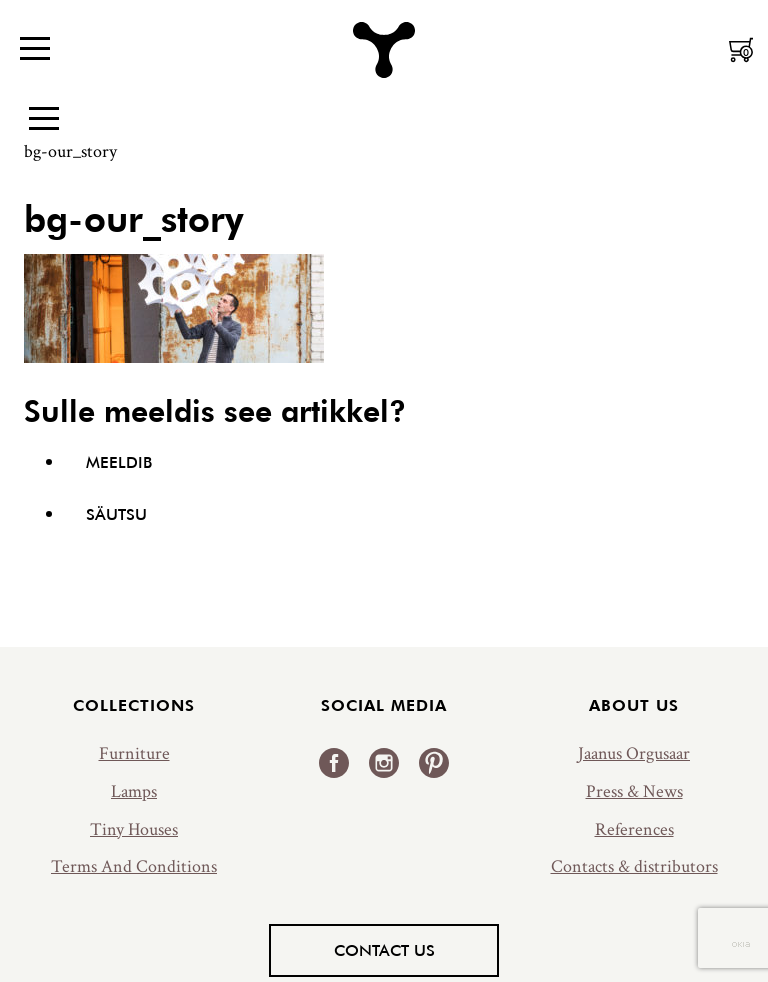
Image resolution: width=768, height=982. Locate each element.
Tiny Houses (134, 829)
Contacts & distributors (634, 866)
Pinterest (434, 763)
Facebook (334, 763)
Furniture (134, 753)
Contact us (384, 950)
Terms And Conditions (134, 866)
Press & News (634, 791)
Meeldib (119, 462)
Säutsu (116, 514)
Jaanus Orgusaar (634, 753)
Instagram (384, 763)
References (634, 829)
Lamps (134, 791)
